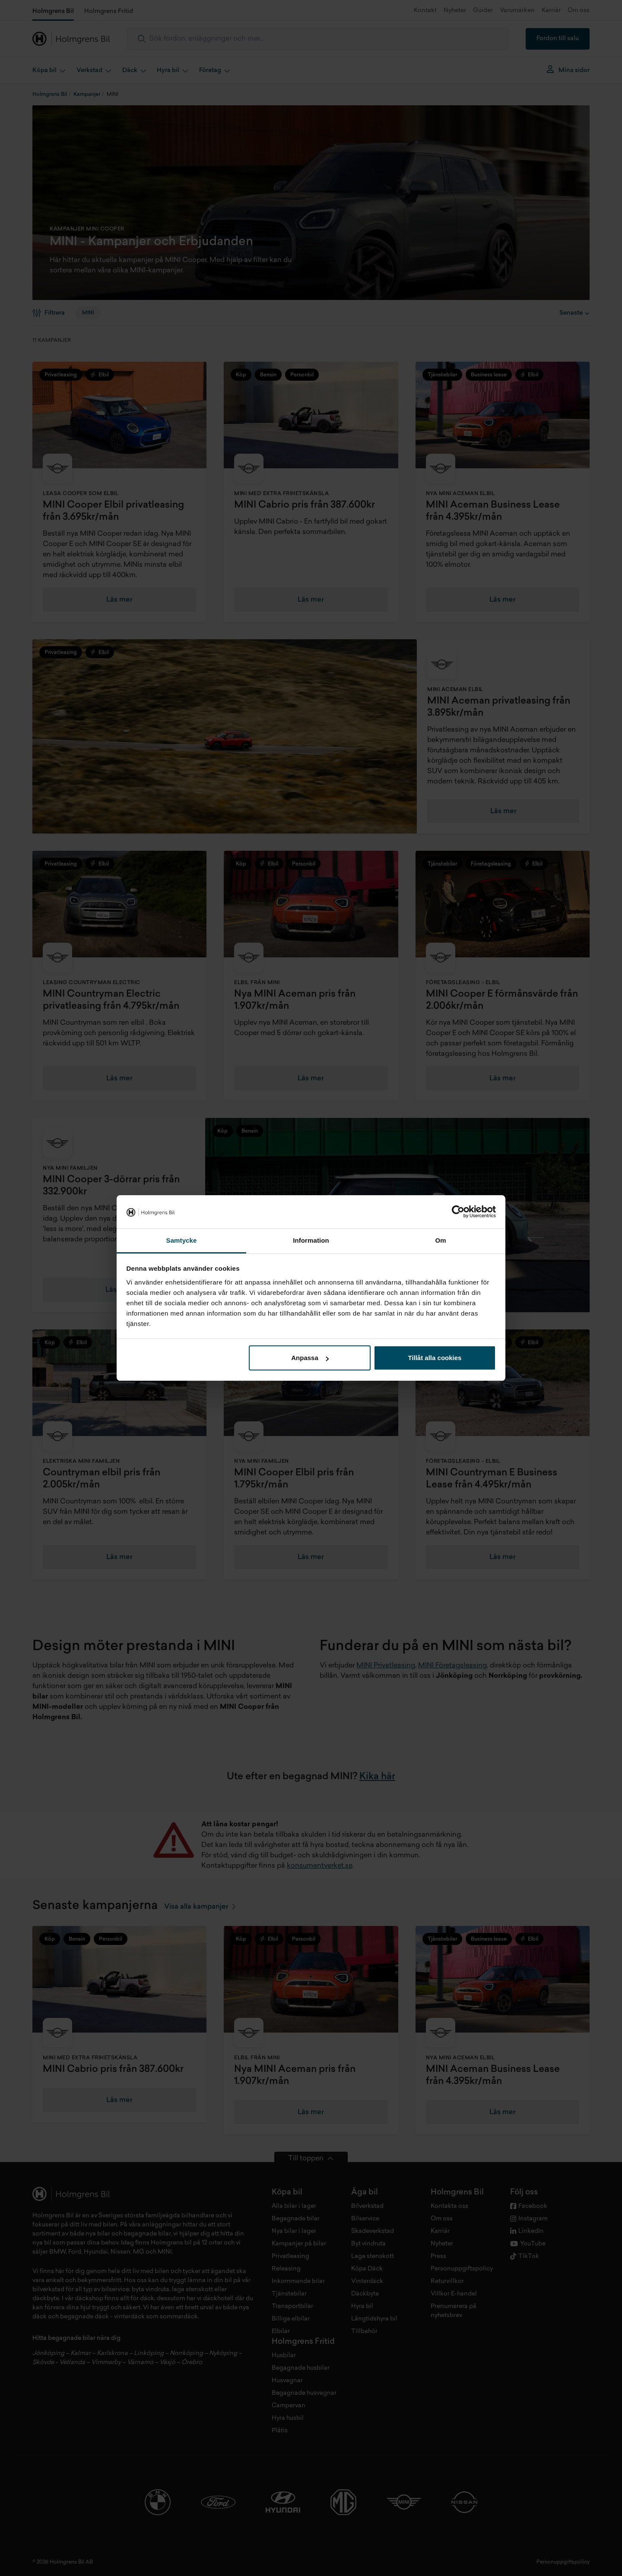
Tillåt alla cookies (434, 1357)
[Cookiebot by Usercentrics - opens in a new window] (458, 1212)
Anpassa (310, 1357)
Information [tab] (311, 1240)
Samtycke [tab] (181, 1240)
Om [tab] (440, 1240)
